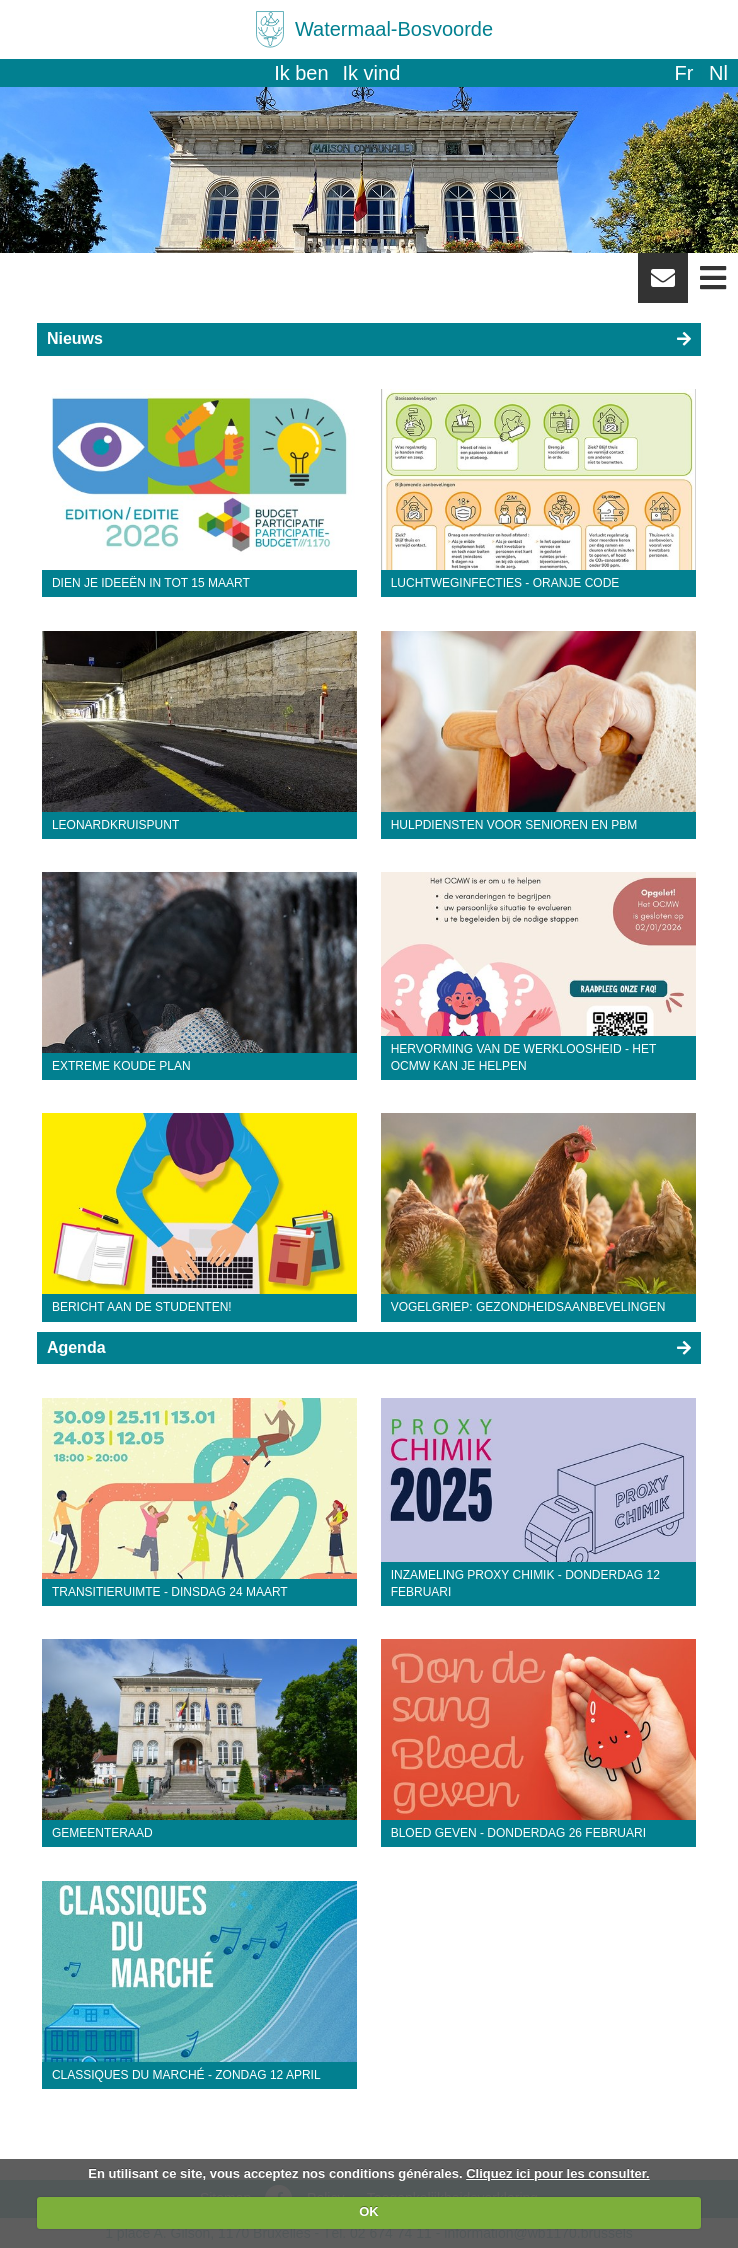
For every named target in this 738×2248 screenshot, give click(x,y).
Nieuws (75, 338)
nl (718, 73)
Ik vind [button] (372, 73)
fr (683, 73)
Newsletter (663, 285)
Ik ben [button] (301, 73)
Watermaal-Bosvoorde (394, 29)
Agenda (76, 1347)
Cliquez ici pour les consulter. (558, 2173)
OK (369, 2211)
